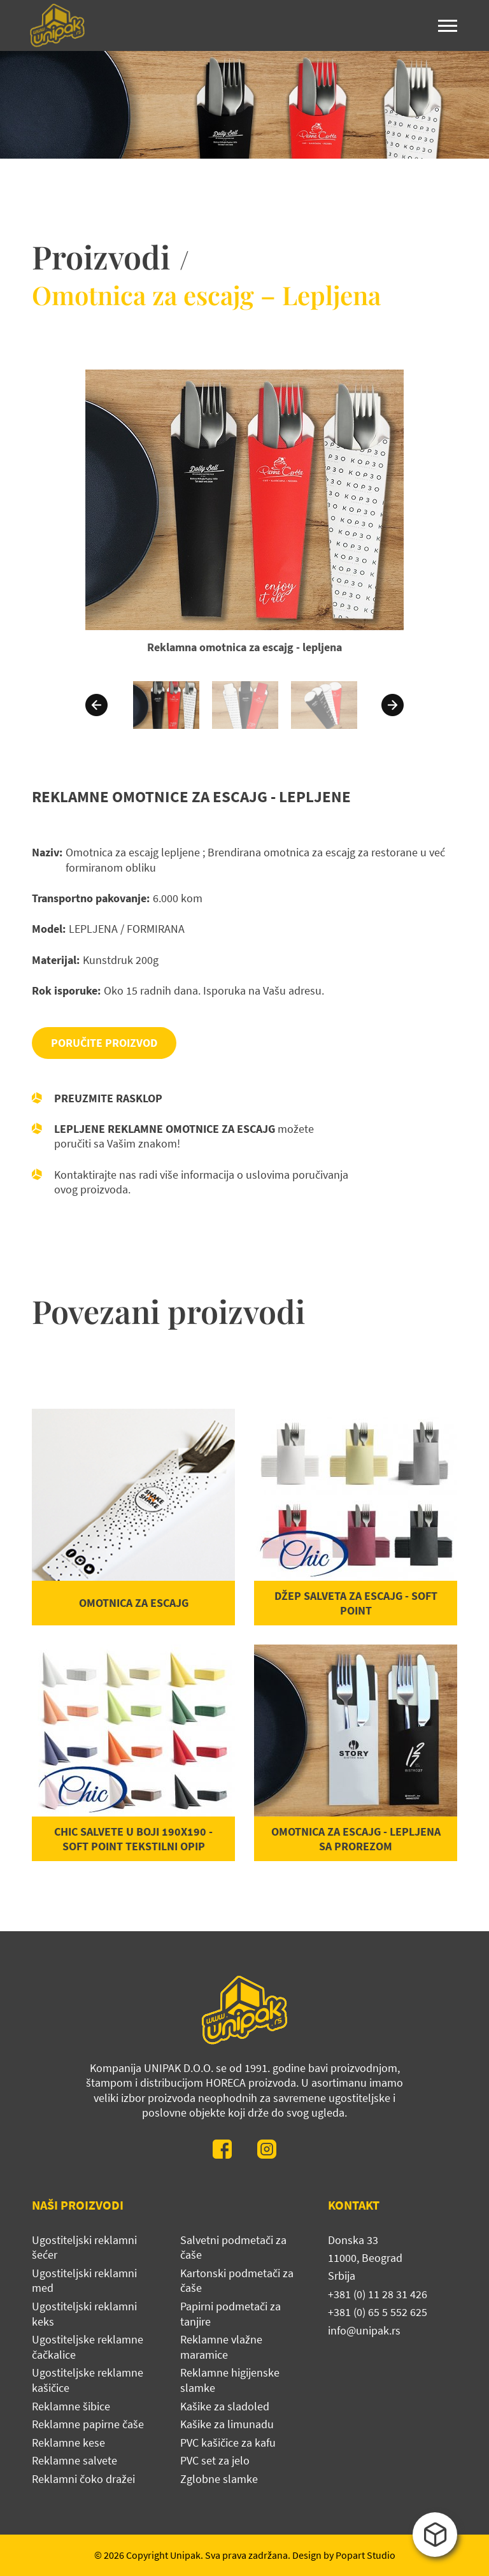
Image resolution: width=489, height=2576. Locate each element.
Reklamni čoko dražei (83, 2479)
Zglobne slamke (219, 2479)
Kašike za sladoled (224, 2406)
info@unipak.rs (364, 2330)
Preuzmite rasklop (108, 1098)
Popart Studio (365, 2555)
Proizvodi (101, 256)
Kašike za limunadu (227, 2424)
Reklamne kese (68, 2442)
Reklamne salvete (74, 2460)
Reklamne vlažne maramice (221, 2347)
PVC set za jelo (215, 2460)
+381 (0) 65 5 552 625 (377, 2312)
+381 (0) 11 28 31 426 (377, 2294)
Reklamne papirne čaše (88, 2424)
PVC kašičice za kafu (228, 2442)
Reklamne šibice (71, 2406)
